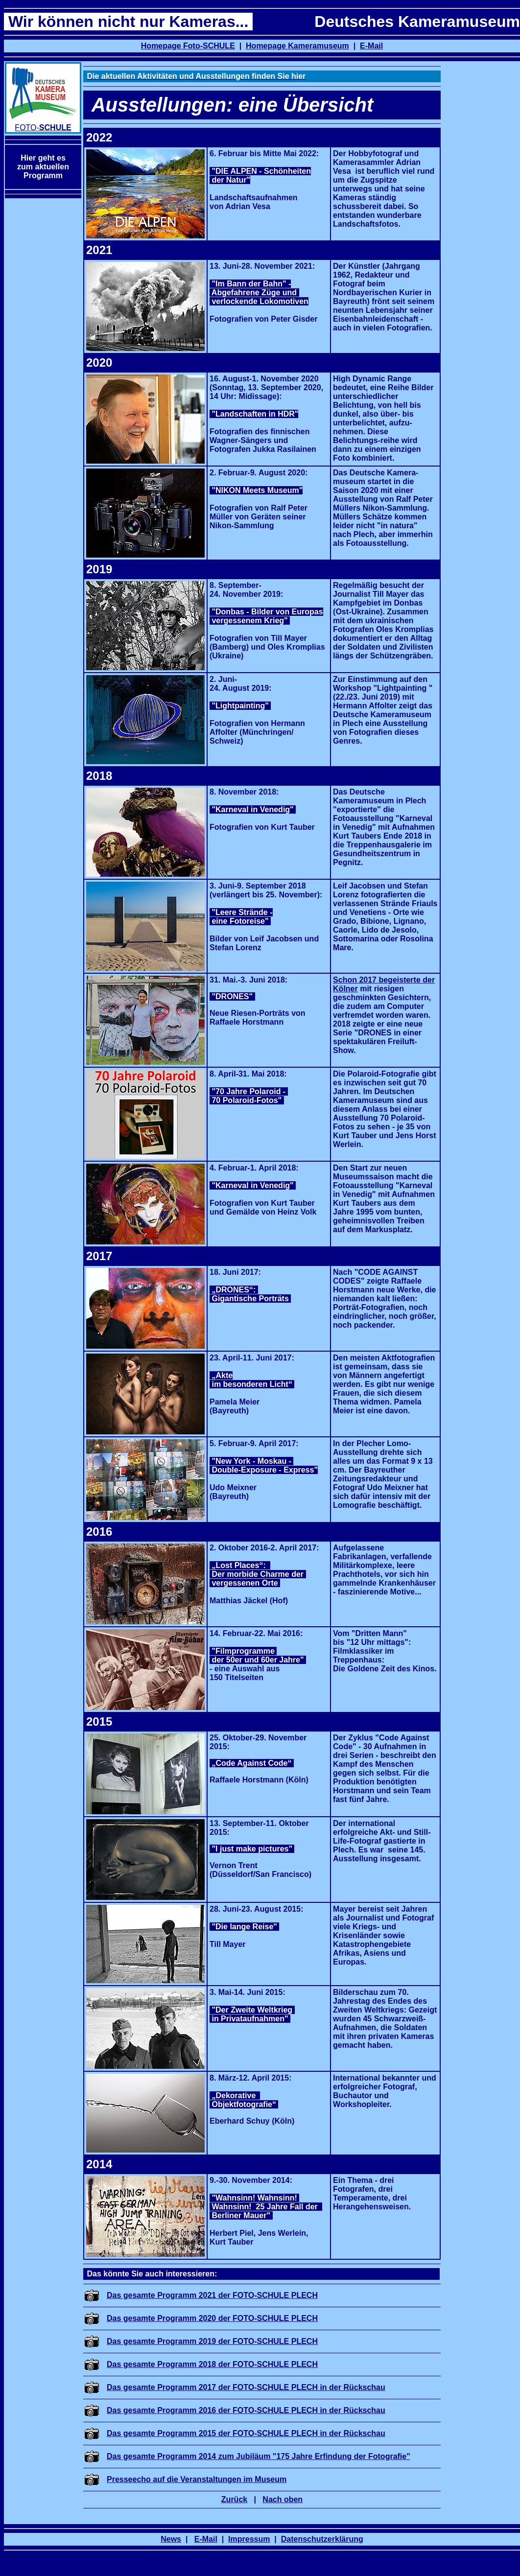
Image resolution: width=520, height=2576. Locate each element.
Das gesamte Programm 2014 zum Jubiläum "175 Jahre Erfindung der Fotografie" (258, 2456)
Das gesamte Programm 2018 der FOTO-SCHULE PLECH (212, 2364)
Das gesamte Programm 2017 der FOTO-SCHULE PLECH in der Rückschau (246, 2387)
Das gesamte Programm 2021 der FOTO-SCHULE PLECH (212, 2295)
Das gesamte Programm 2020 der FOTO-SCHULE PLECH (212, 2318)
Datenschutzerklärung (322, 2539)
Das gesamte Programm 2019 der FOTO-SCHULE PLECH (212, 2341)
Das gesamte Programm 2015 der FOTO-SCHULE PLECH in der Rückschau (246, 2433)
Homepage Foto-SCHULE (188, 46)
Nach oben (282, 2499)
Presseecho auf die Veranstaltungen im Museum (196, 2479)
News (171, 2539)
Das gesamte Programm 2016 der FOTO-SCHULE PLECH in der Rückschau (246, 2410)
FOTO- (43, 127)
